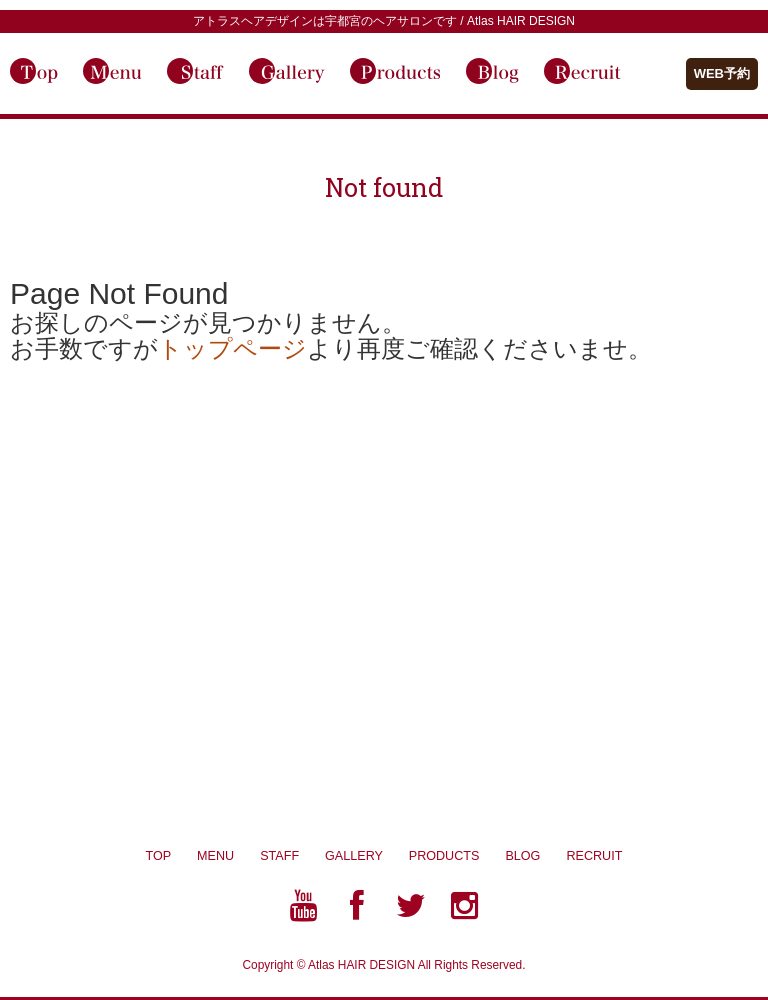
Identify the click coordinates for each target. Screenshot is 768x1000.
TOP (158, 856)
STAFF (279, 856)
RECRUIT (594, 856)
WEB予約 (722, 73)
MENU (215, 856)
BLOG (535, 856)
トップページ (232, 348)
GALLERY (367, 856)
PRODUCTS (457, 856)
